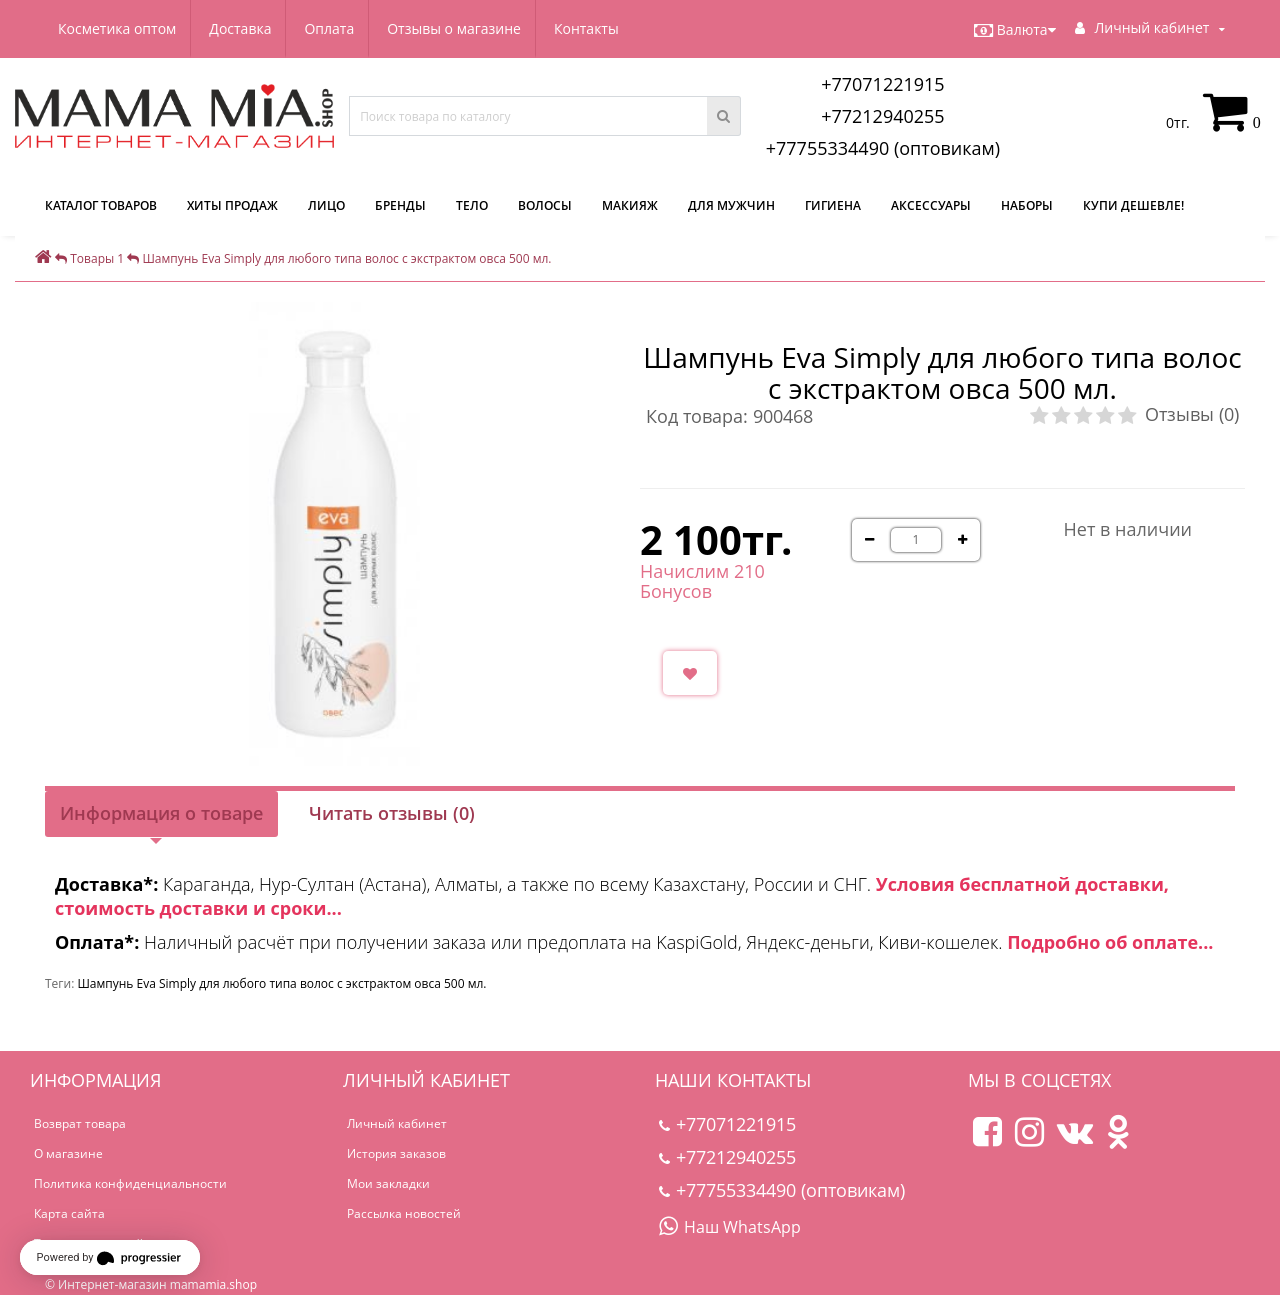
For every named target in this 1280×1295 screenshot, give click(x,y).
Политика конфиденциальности (130, 1183)
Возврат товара (80, 1123)
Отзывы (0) (1192, 414)
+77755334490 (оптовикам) (883, 148)
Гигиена (833, 205)
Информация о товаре (161, 813)
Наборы (1027, 205)
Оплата (336, 28)
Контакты (598, 28)
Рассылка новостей (404, 1213)
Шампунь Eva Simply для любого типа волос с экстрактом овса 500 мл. (281, 983)
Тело (472, 205)
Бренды (400, 205)
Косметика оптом (117, 28)
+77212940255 (883, 116)
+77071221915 (883, 84)
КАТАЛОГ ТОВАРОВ (101, 205)
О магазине (68, 1153)
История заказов (396, 1153)
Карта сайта (69, 1213)
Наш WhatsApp (730, 1227)
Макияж (630, 205)
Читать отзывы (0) (392, 813)
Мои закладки (388, 1183)
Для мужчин (731, 205)
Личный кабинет (397, 1123)
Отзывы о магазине (464, 28)
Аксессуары (931, 205)
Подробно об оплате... (1110, 942)
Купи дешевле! (1133, 205)
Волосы (545, 205)
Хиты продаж (232, 205)
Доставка (243, 28)
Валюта (1015, 30)
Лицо (326, 205)
